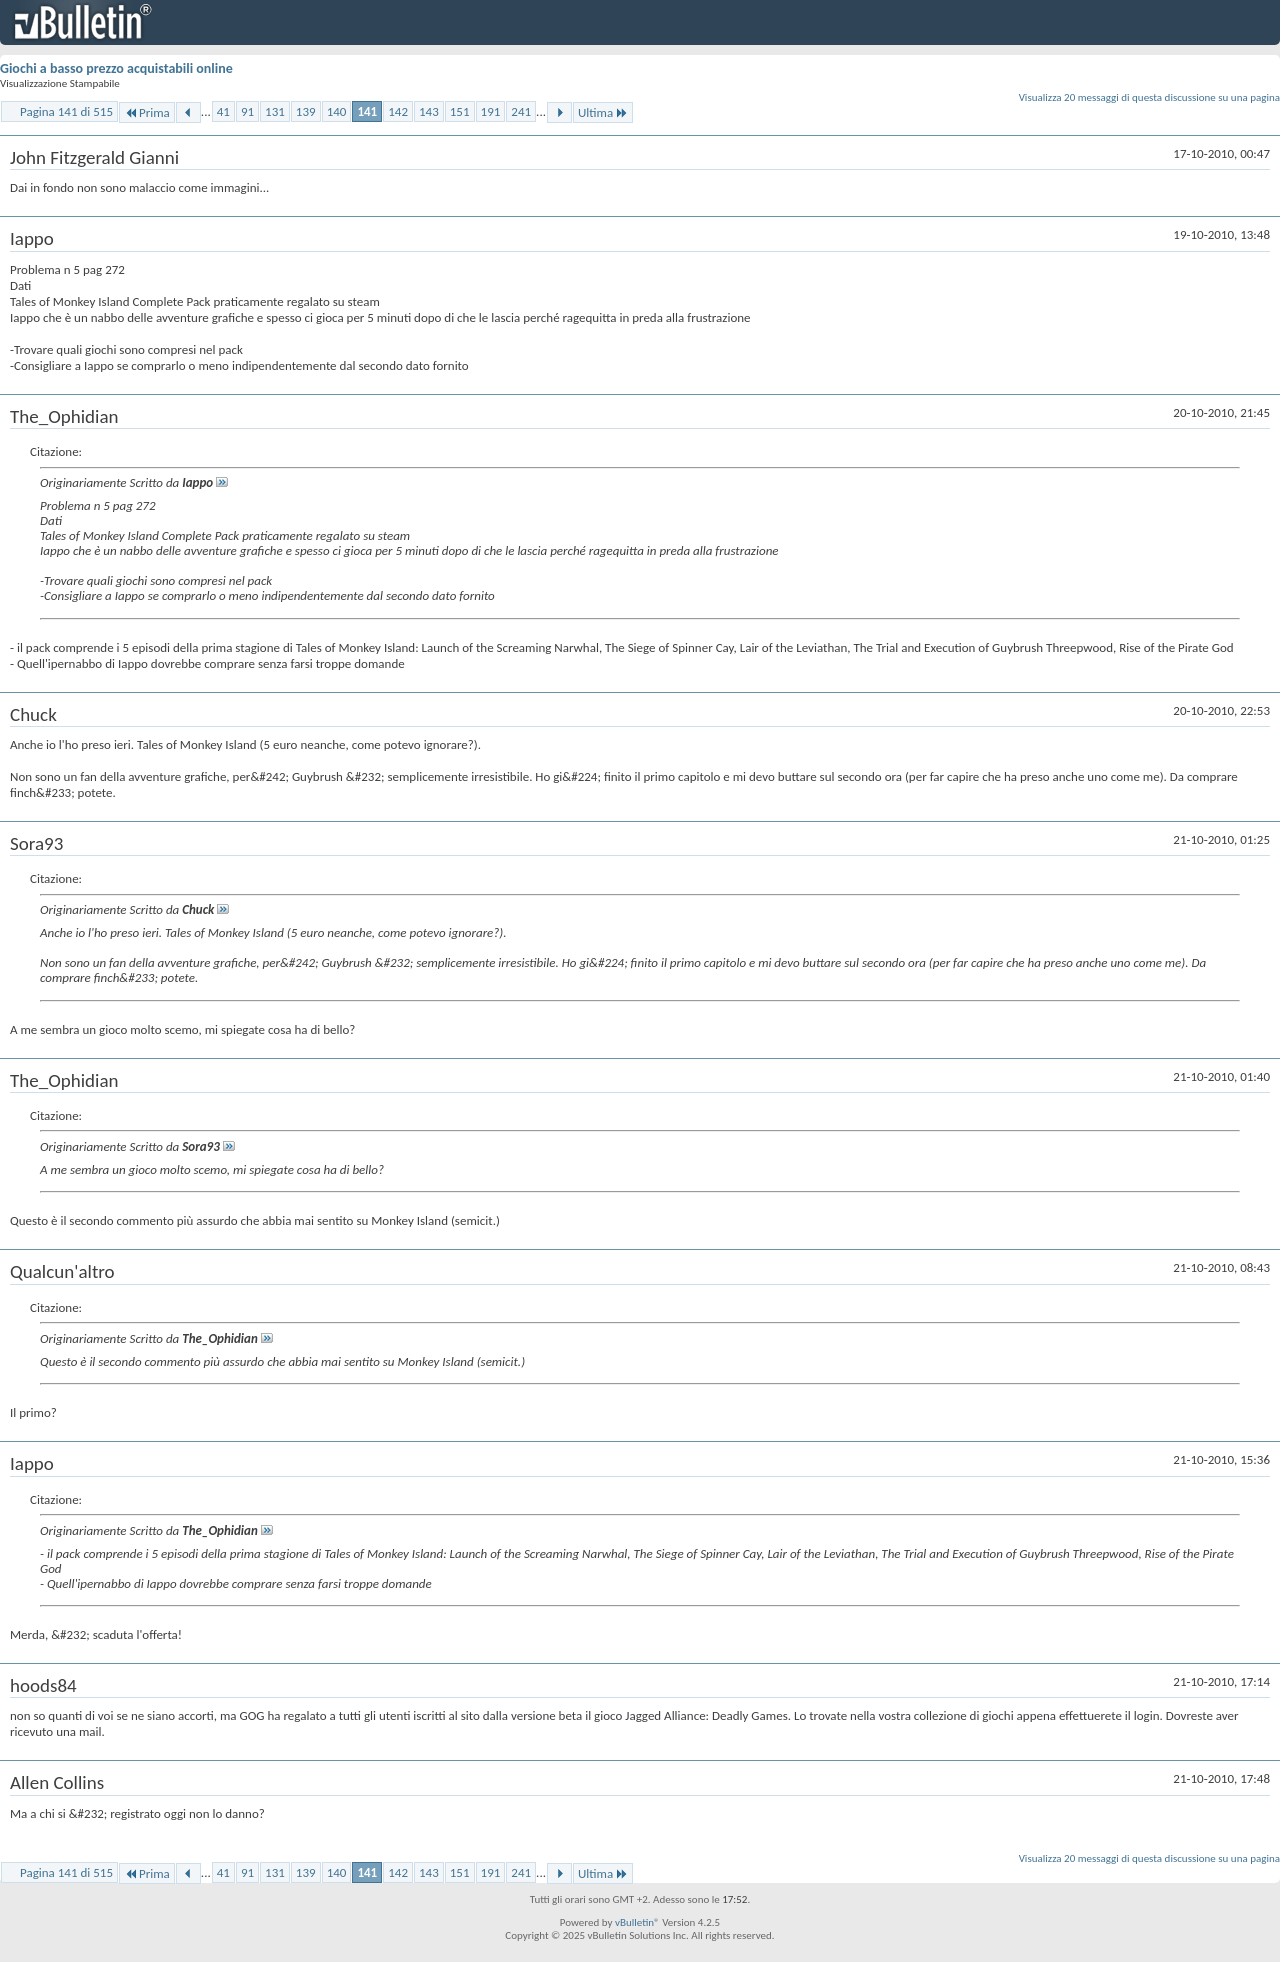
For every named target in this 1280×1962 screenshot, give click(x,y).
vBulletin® (637, 1922)
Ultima (603, 112)
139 (306, 111)
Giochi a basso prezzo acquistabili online (116, 68)
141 (367, 111)
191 (491, 111)
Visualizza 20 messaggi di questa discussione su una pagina (1149, 97)
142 (398, 111)
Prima (147, 112)
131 (275, 111)
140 (337, 111)
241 (521, 111)
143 (429, 111)
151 (460, 111)
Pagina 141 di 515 (66, 111)
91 (247, 111)
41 (223, 111)
